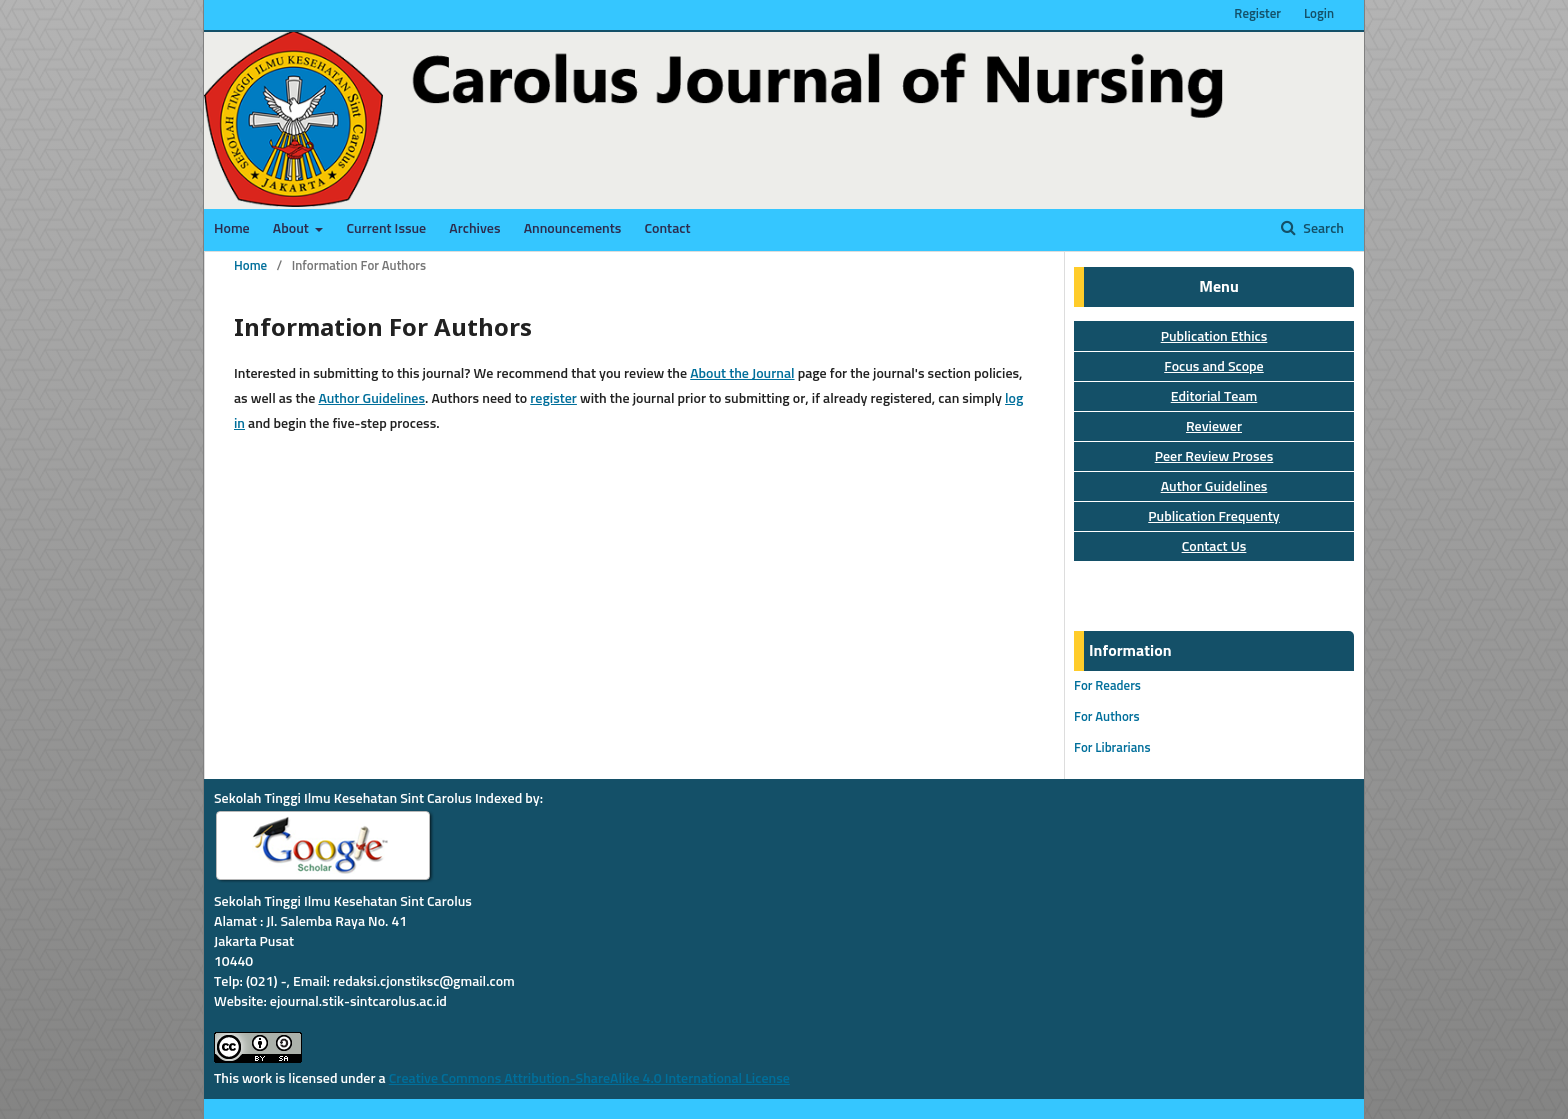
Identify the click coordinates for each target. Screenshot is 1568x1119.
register (553, 399)
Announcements (573, 229)
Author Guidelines (371, 399)
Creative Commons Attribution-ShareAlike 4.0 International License (589, 1079)
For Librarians (1112, 748)
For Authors (1107, 717)
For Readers (1107, 686)
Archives (474, 229)
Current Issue (386, 229)
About (292, 229)
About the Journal (742, 374)
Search (1322, 229)
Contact (667, 229)
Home (232, 229)
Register (1257, 14)
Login (1319, 14)
